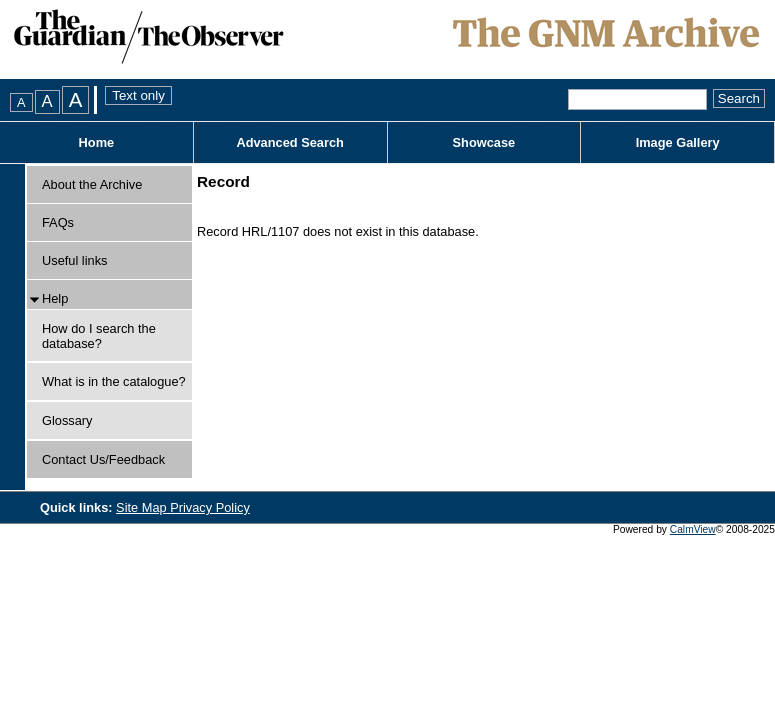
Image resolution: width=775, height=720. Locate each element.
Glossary (67, 420)
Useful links (74, 260)
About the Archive (92, 184)
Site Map (143, 507)
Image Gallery (678, 142)
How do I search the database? (99, 336)
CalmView (693, 529)
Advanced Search (289, 142)
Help (55, 298)
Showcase (484, 142)
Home (97, 142)
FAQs (58, 222)
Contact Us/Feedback (103, 459)
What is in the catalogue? (114, 381)
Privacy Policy (210, 507)
